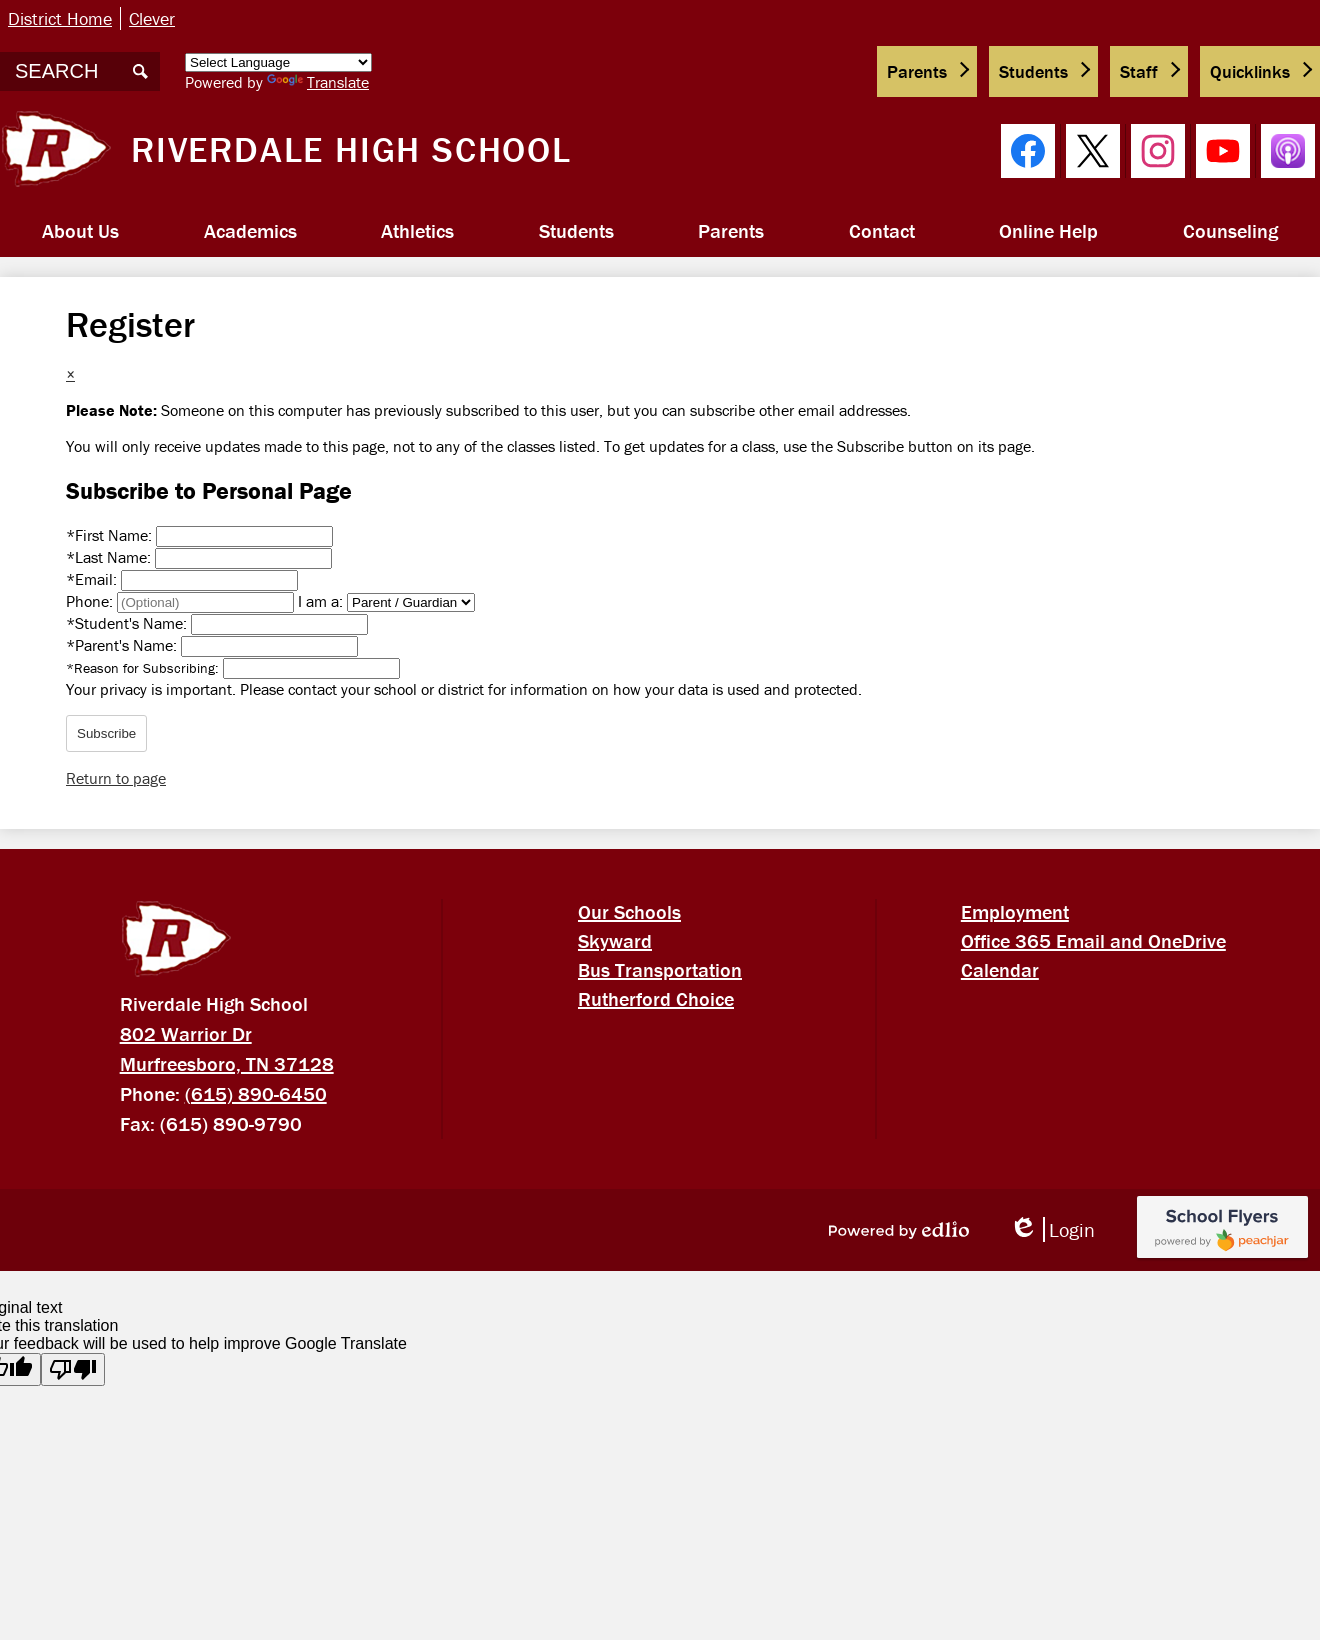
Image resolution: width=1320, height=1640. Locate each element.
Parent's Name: (123, 645)
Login (1052, 1229)
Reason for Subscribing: (144, 668)
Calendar (1000, 969)
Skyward (615, 940)
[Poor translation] (73, 1369)
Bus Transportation (660, 969)
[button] (80, 231)
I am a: (320, 601)
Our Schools (629, 911)
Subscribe (106, 733)
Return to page (116, 778)
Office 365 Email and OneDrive (1093, 940)
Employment (1015, 911)
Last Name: (110, 557)
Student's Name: (128, 623)
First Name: (111, 535)
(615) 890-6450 (256, 1093)
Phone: (91, 601)
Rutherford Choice (656, 998)
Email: (93, 579)
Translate (318, 82)
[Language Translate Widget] (278, 62)
